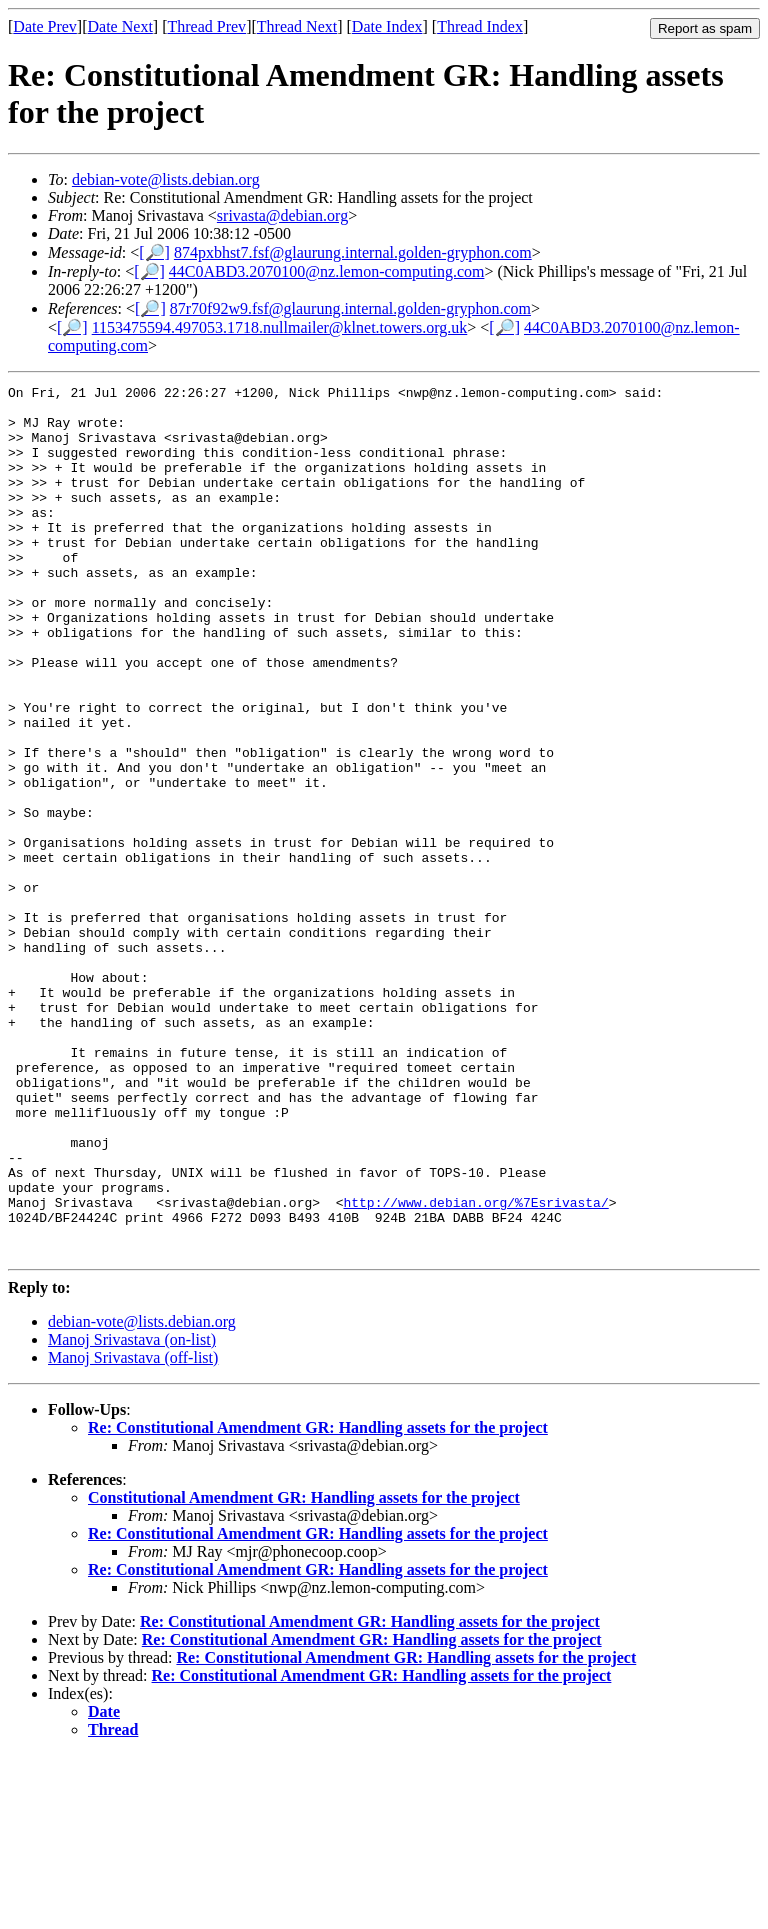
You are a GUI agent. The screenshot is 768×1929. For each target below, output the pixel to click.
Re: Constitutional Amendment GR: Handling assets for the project (318, 1601)
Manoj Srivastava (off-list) (133, 1531)
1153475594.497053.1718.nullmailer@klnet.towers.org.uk (280, 327)
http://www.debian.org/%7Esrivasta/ (475, 1367)
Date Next (120, 26)
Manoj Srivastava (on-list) (132, 1513)
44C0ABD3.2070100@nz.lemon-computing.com (327, 271)
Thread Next (297, 26)
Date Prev (45, 26)
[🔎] (154, 252)
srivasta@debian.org (282, 215)
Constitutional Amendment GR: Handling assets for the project (304, 1671)
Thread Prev (206, 26)
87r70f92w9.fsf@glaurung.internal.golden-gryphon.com (350, 308)
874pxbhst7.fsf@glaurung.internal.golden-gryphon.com (353, 252)
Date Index (387, 26)
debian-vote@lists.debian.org (166, 179)
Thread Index (480, 26)
